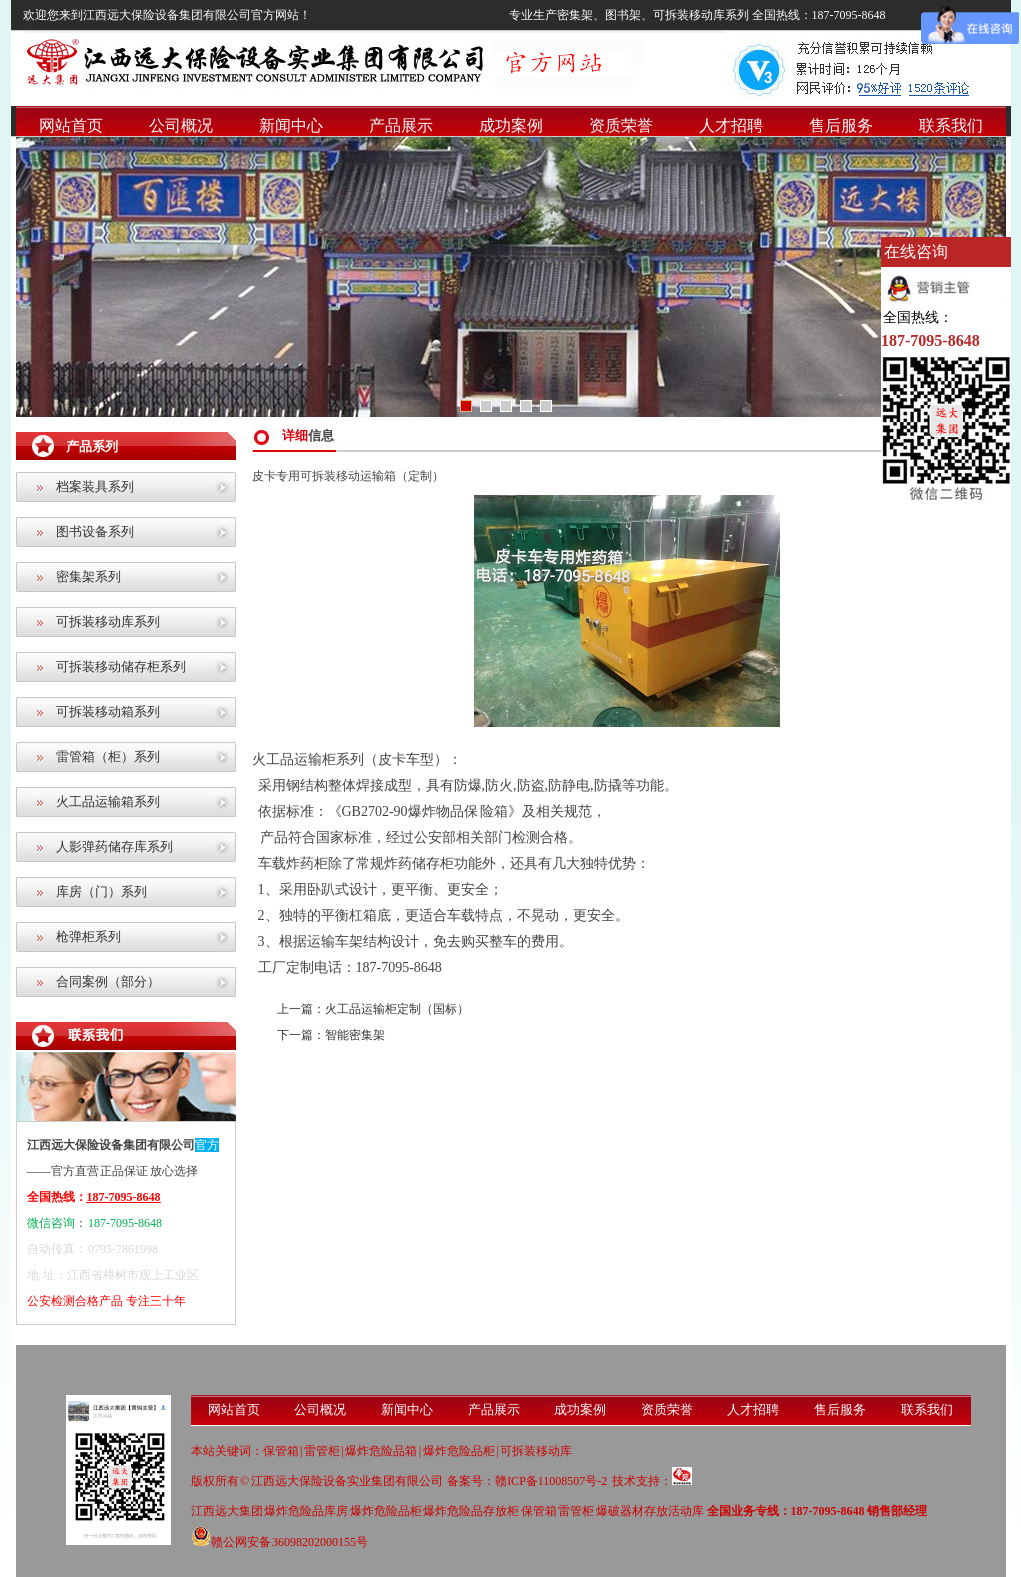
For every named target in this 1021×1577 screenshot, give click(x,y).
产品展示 (401, 125)
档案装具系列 (95, 486)
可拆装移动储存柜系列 (121, 666)
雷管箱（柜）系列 (108, 756)
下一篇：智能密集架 (331, 1035)
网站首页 (71, 125)
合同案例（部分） (108, 981)
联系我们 (951, 125)
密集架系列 (88, 576)
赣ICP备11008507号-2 (551, 1481)
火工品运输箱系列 (108, 801)
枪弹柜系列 (88, 936)
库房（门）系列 (101, 891)
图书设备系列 (95, 531)
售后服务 (841, 125)
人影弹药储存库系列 (114, 846)
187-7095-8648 (930, 340)
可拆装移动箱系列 (108, 711)
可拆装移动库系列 (108, 621)
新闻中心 (291, 125)
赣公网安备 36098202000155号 (280, 1542)
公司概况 (181, 125)
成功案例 (511, 125)
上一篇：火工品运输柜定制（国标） (373, 1009)
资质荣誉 (621, 125)
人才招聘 (731, 125)
